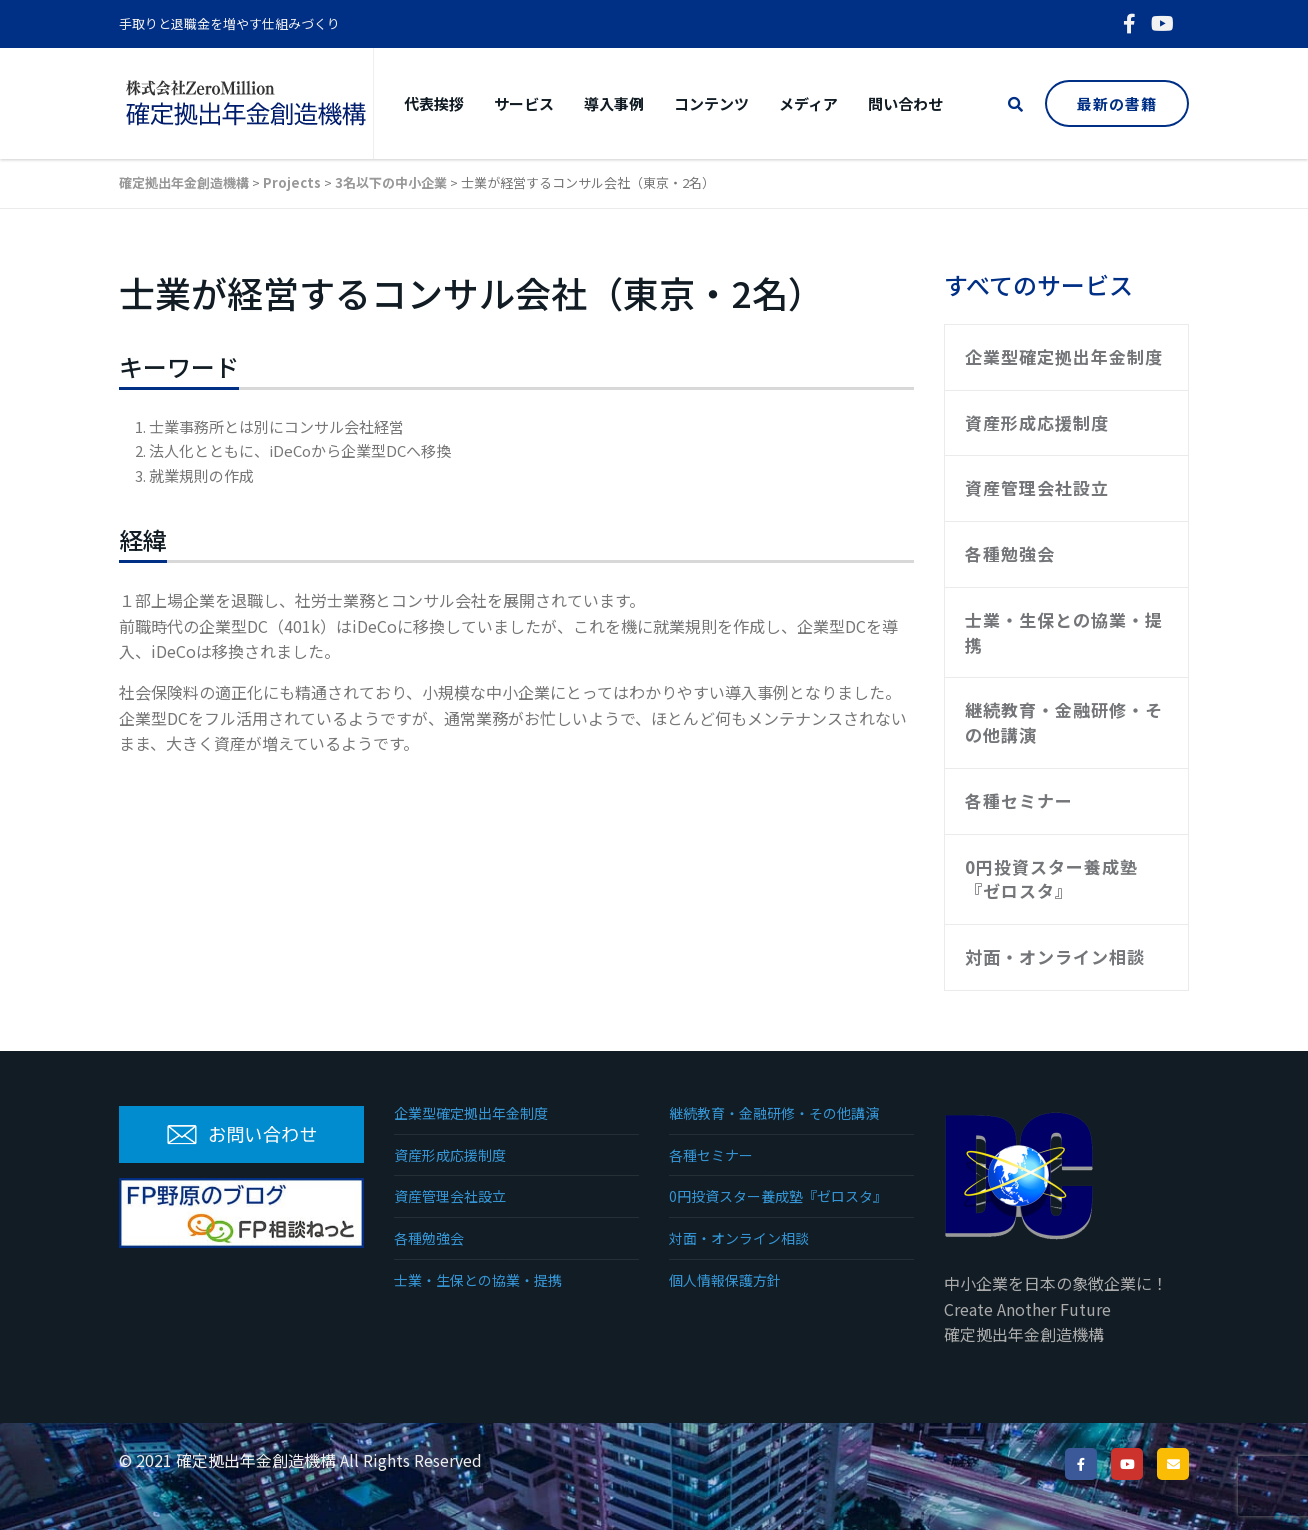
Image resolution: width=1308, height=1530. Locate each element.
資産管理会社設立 (1037, 487)
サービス (524, 103)
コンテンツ (711, 103)
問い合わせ (905, 103)
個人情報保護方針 (725, 1280)
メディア (808, 103)
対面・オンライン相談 (1055, 956)
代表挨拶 (434, 103)
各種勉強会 (1010, 553)
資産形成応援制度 (1037, 422)
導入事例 (614, 103)
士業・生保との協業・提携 (1064, 632)
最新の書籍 (1117, 103)
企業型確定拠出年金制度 (1064, 356)
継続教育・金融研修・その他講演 (1064, 722)
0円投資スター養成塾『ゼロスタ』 (1051, 879)
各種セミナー (1019, 800)
